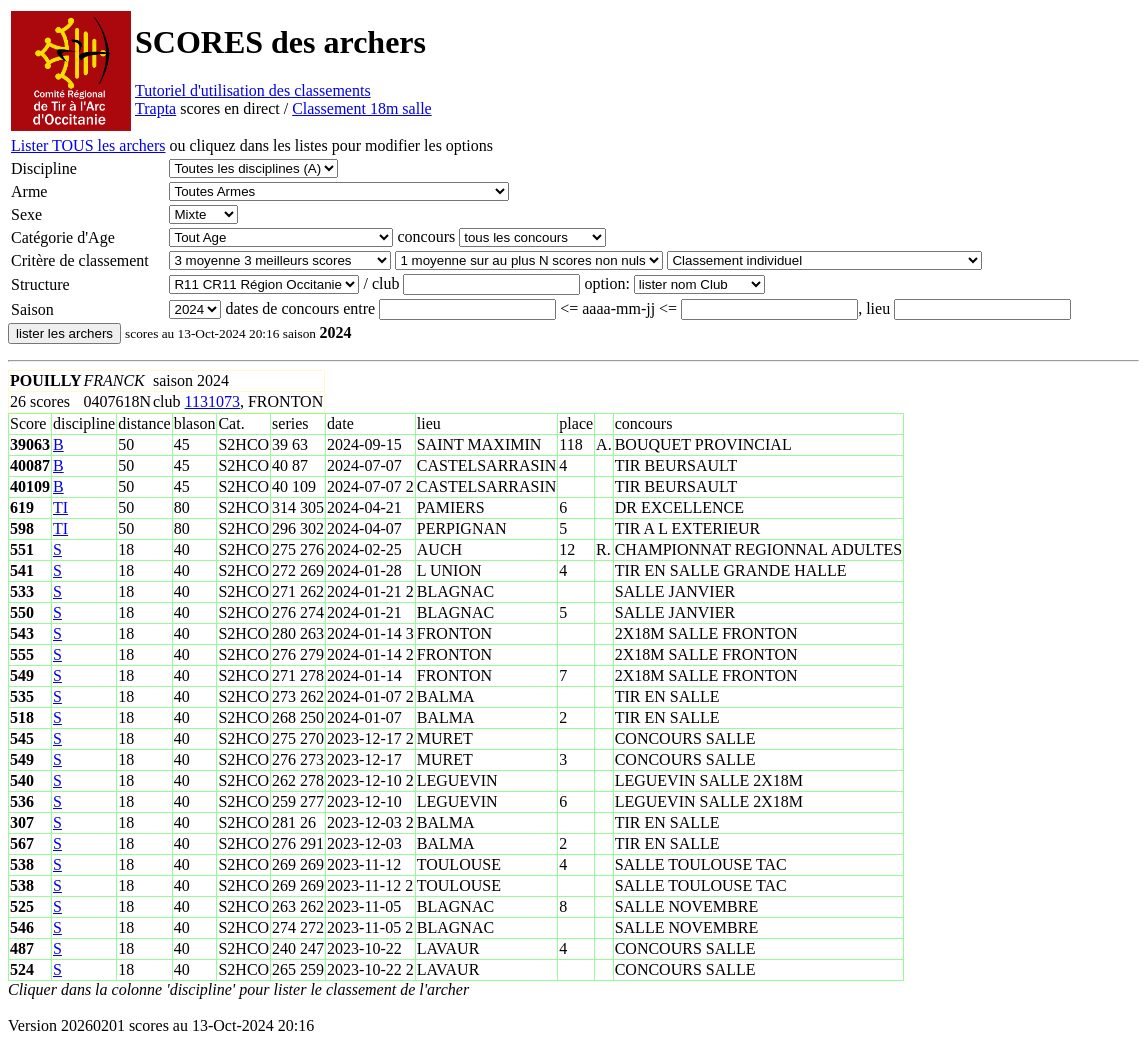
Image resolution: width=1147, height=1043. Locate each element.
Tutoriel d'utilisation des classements (253, 90)
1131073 (212, 401)
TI (60, 507)
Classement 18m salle (362, 108)
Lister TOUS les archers (88, 145)
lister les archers (64, 333)
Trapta (155, 108)
